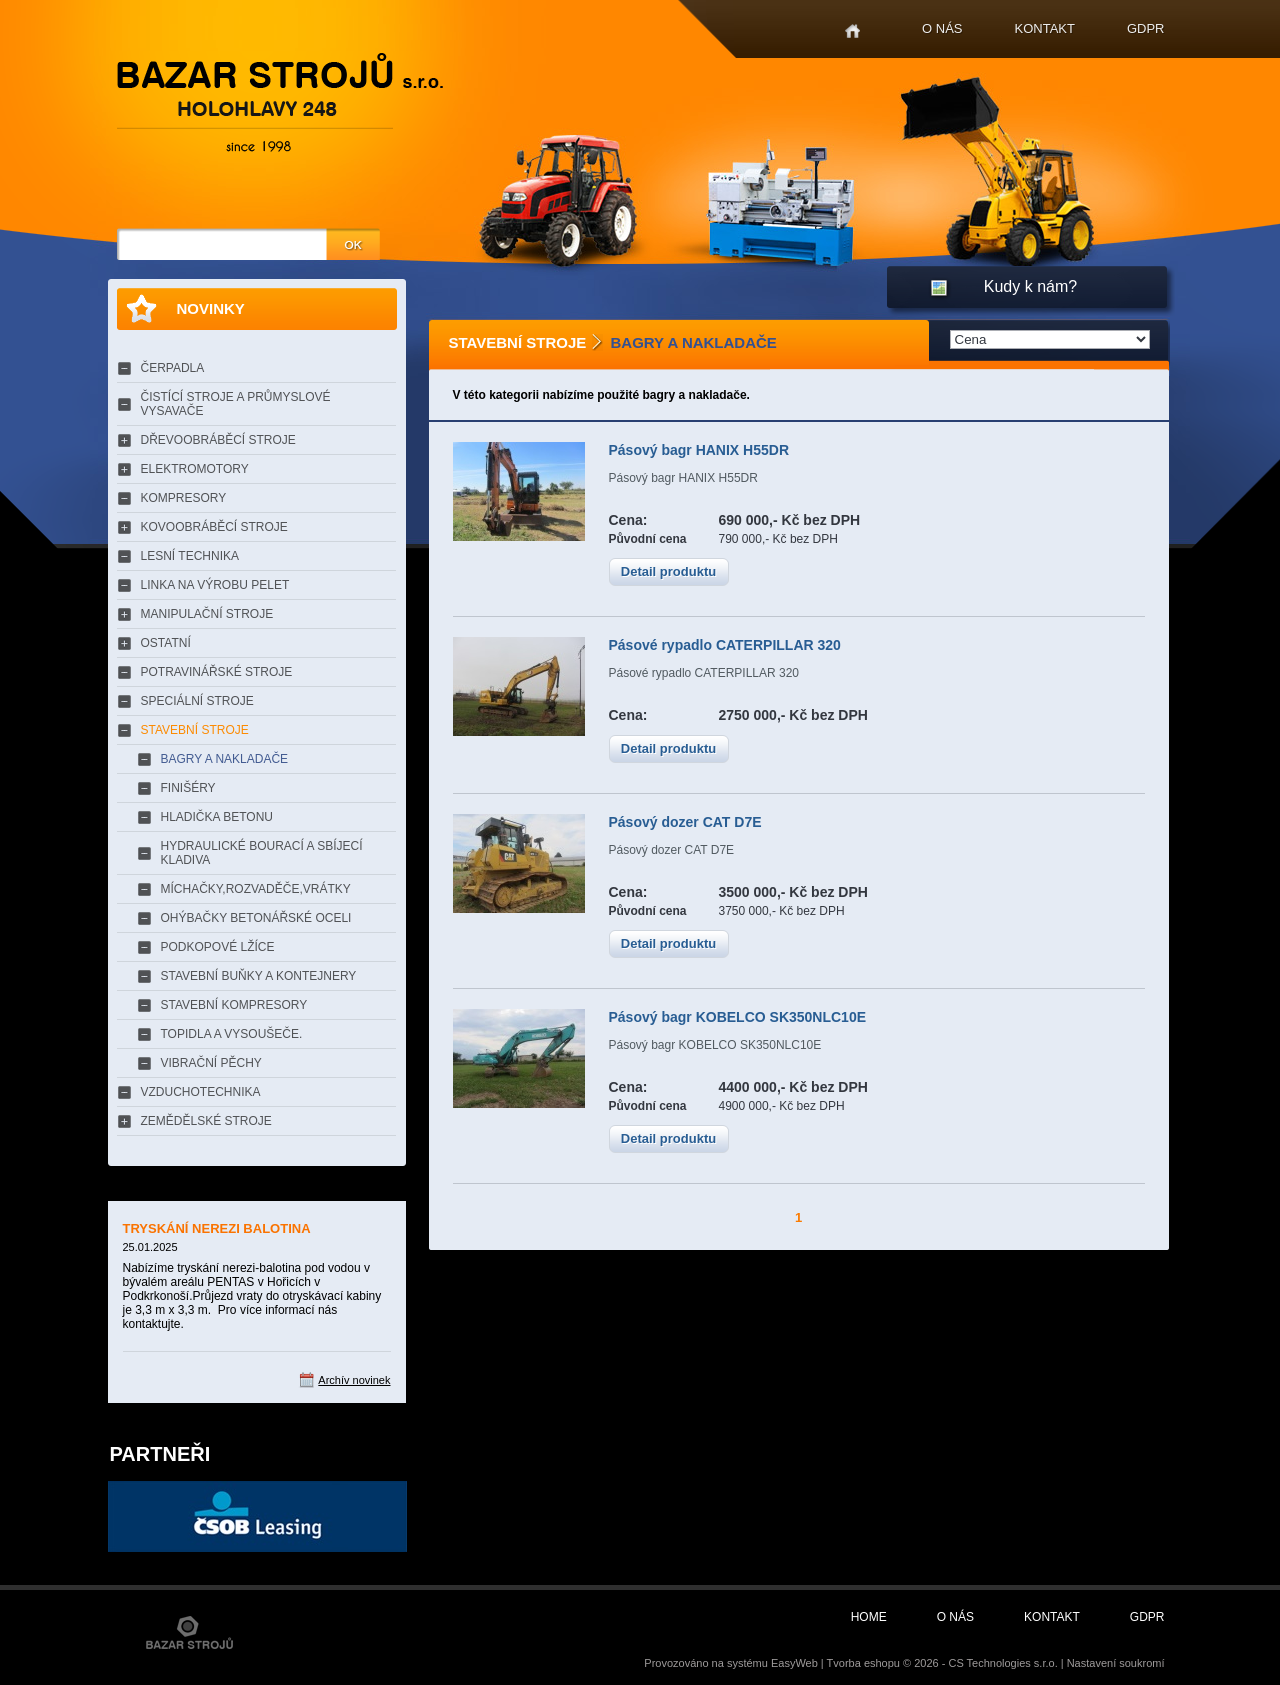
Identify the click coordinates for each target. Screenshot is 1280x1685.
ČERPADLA (173, 368)
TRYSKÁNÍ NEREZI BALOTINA (217, 1228)
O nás (942, 28)
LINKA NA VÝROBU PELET (215, 585)
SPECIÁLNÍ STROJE (197, 701)
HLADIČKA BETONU (217, 817)
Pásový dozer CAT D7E (685, 822)
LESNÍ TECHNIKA (190, 556)
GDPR (1146, 28)
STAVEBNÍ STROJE (195, 730)
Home (852, 31)
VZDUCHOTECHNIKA (201, 1092)
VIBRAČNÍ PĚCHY (211, 1063)
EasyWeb (794, 1663)
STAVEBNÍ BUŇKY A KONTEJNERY (259, 976)
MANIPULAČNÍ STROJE (207, 614)
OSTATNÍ (166, 643)
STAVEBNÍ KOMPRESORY (234, 1005)
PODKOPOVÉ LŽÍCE (218, 947)
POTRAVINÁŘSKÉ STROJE (217, 672)
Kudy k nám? (1030, 286)
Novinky (211, 308)
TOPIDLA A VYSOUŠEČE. (232, 1034)
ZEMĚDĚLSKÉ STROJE (206, 1121)
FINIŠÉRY (188, 788)
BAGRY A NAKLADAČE (225, 759)
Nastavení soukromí (1116, 1663)
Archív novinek (354, 1380)
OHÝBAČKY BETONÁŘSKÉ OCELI (256, 918)
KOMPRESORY (184, 498)
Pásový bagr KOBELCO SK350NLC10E (738, 1017)
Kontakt (1045, 28)
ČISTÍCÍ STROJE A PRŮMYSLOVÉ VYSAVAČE (236, 404)
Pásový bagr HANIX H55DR (699, 450)
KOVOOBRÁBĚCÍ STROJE (214, 527)
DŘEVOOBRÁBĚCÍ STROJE (218, 440)
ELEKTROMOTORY (195, 469)
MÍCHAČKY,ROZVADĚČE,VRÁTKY (256, 889)
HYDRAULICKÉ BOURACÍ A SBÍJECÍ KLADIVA (262, 853)
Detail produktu (668, 571)
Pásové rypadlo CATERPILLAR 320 (725, 645)
